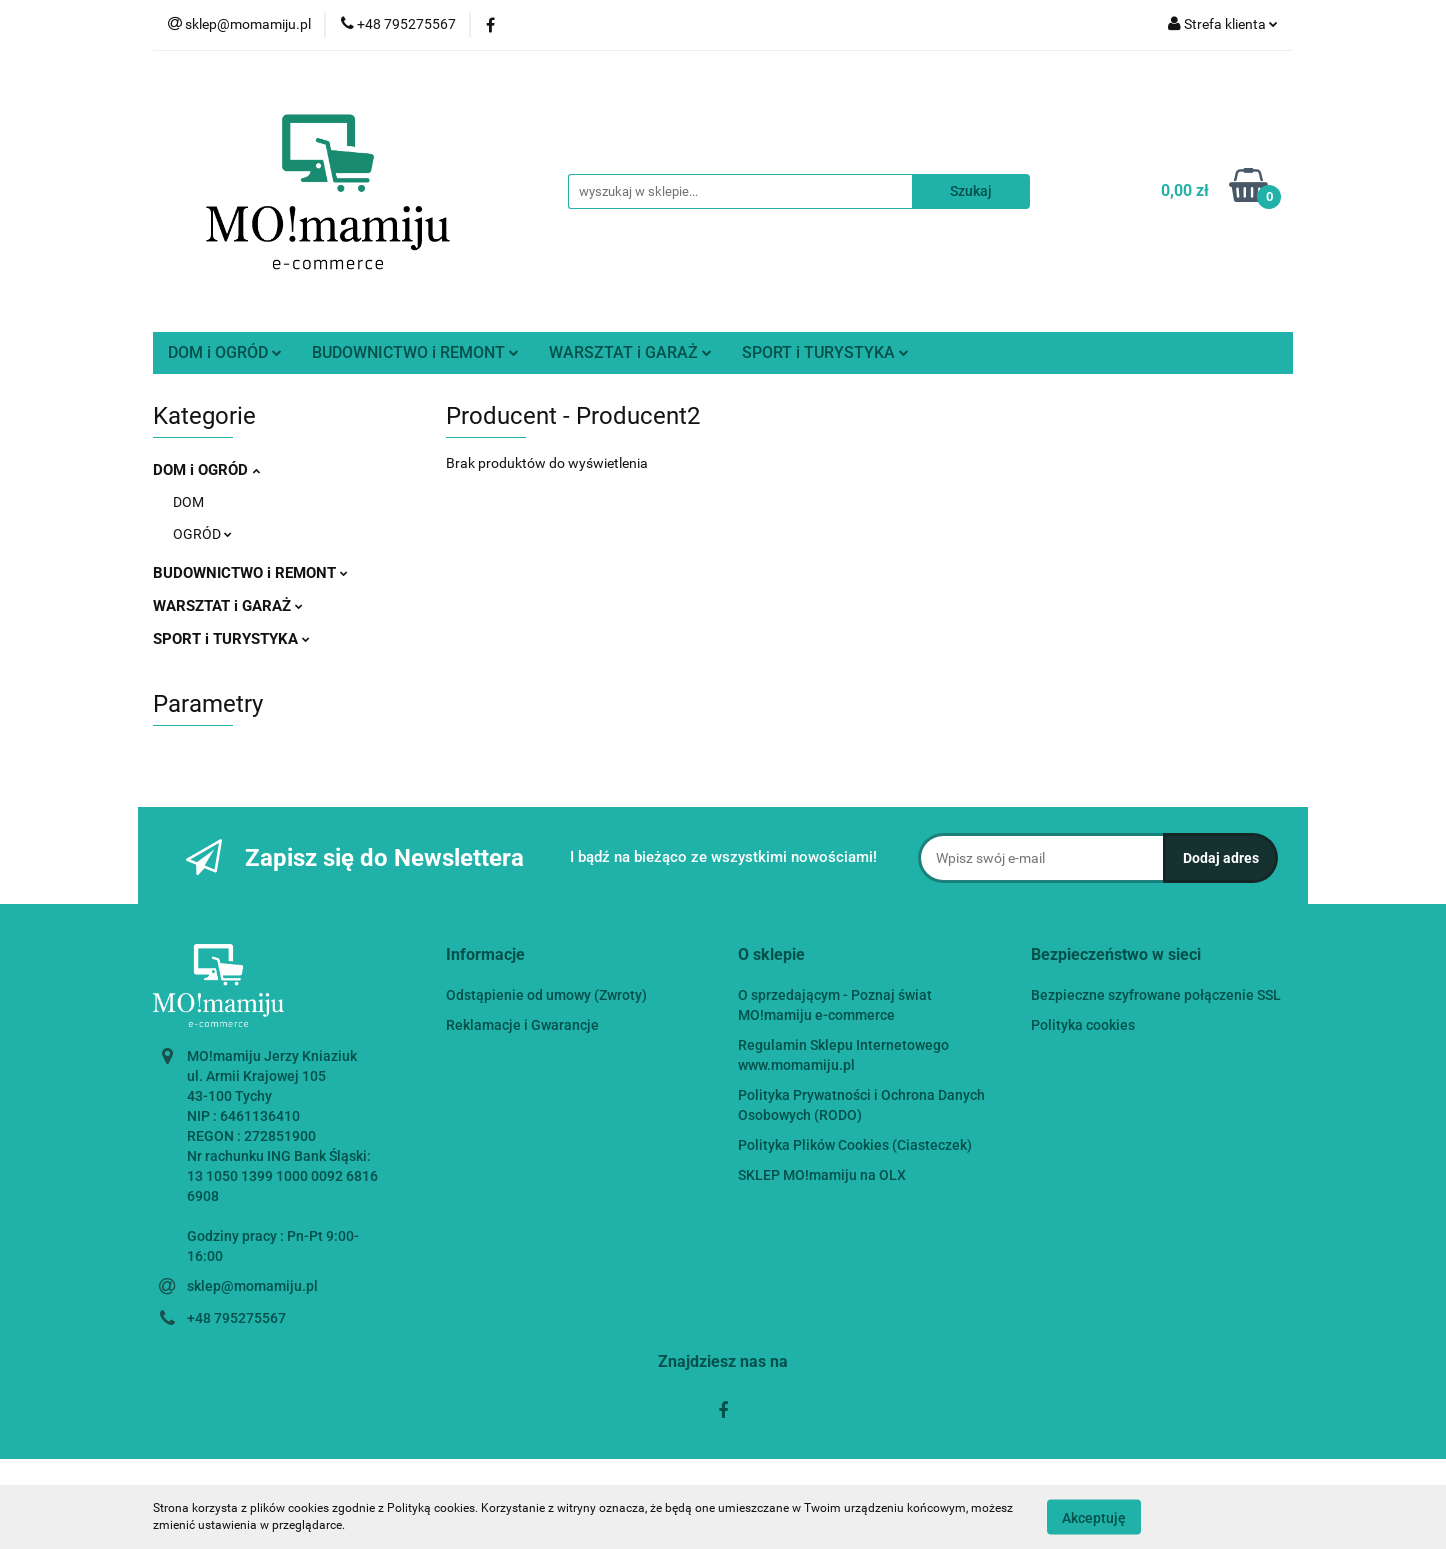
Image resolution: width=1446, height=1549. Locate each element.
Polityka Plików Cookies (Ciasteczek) (855, 1145)
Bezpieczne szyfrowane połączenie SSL (1156, 995)
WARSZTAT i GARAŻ (630, 352)
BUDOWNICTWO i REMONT (415, 352)
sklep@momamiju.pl (252, 1286)
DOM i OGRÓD (225, 352)
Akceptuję (1094, 1517)
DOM (188, 502)
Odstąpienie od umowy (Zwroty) (546, 995)
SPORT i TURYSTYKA (825, 352)
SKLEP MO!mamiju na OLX (822, 1175)
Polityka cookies (1083, 1025)
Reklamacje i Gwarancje (522, 1025)
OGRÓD (202, 534)
